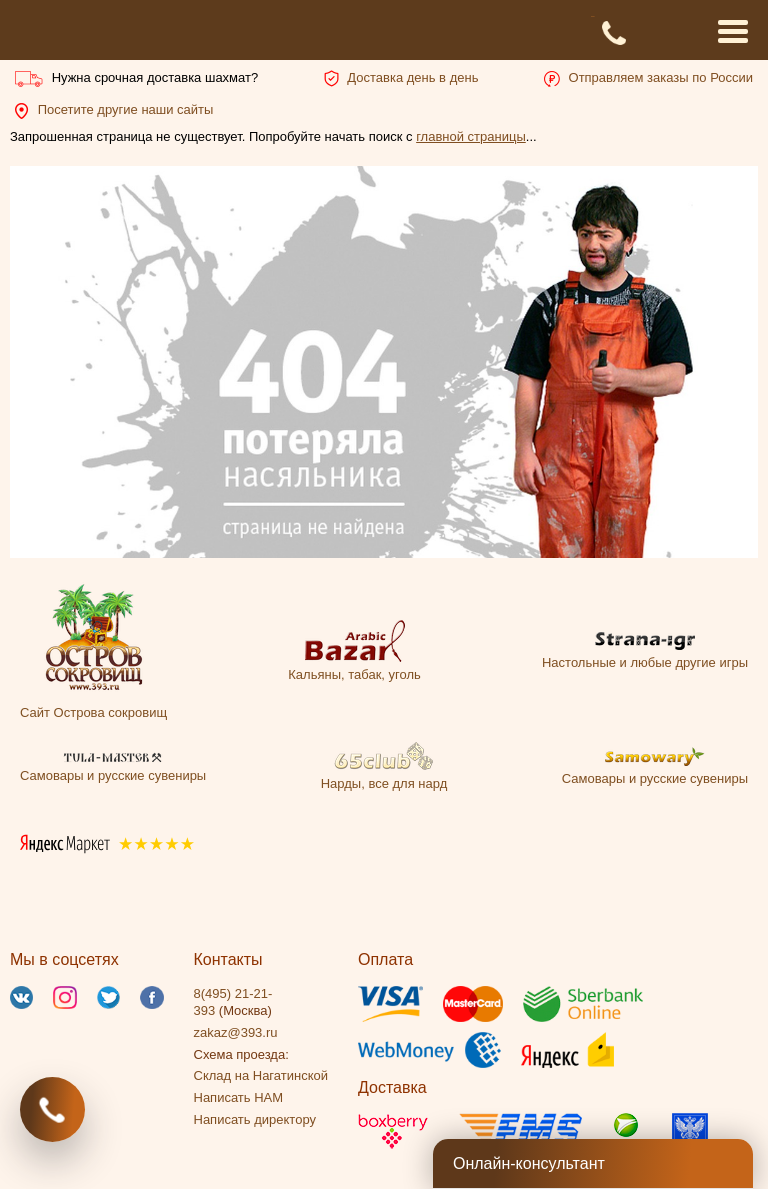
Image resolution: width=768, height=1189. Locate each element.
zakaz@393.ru (236, 1032)
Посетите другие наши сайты (126, 109)
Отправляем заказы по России (661, 77)
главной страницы (471, 136)
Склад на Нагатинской (261, 1075)
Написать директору (255, 1119)
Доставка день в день (412, 77)
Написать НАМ (239, 1097)
